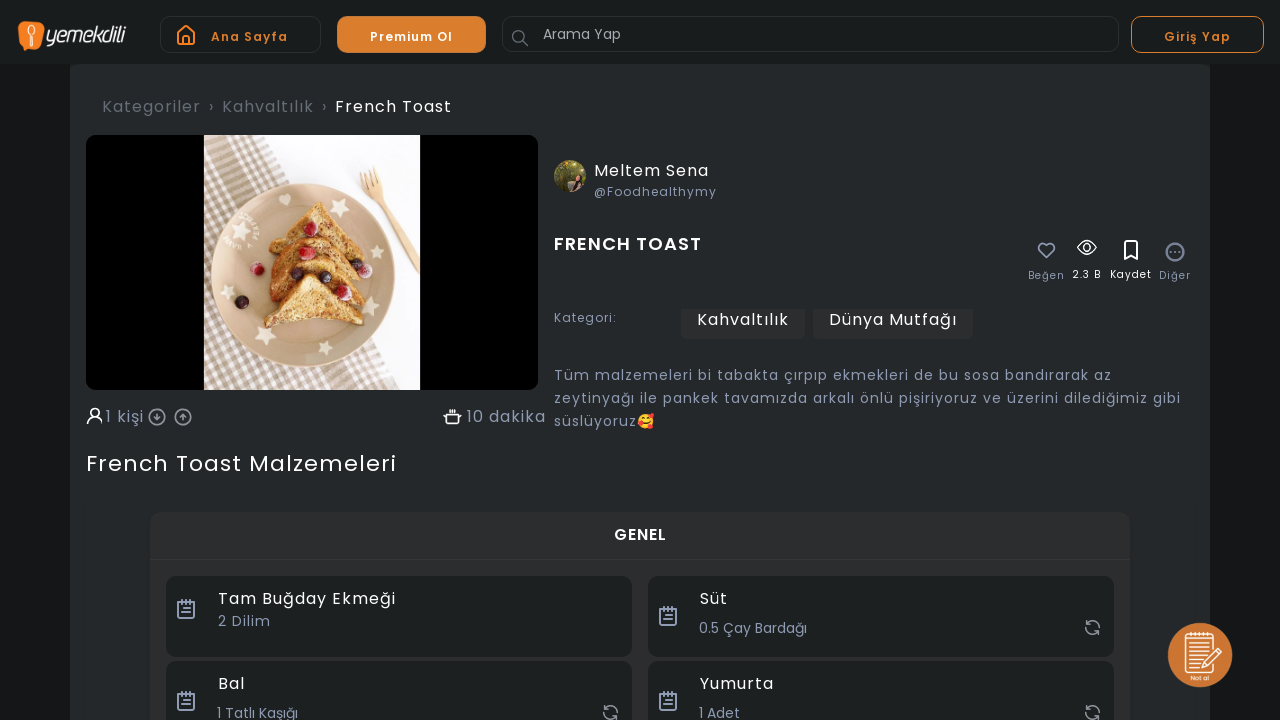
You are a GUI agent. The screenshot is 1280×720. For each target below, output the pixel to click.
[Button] (520, 38)
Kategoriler (151, 106)
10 (475, 417)
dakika (517, 417)
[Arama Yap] (810, 34)
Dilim (244, 621)
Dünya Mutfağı (893, 319)
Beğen (1046, 276)
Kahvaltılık (268, 106)
